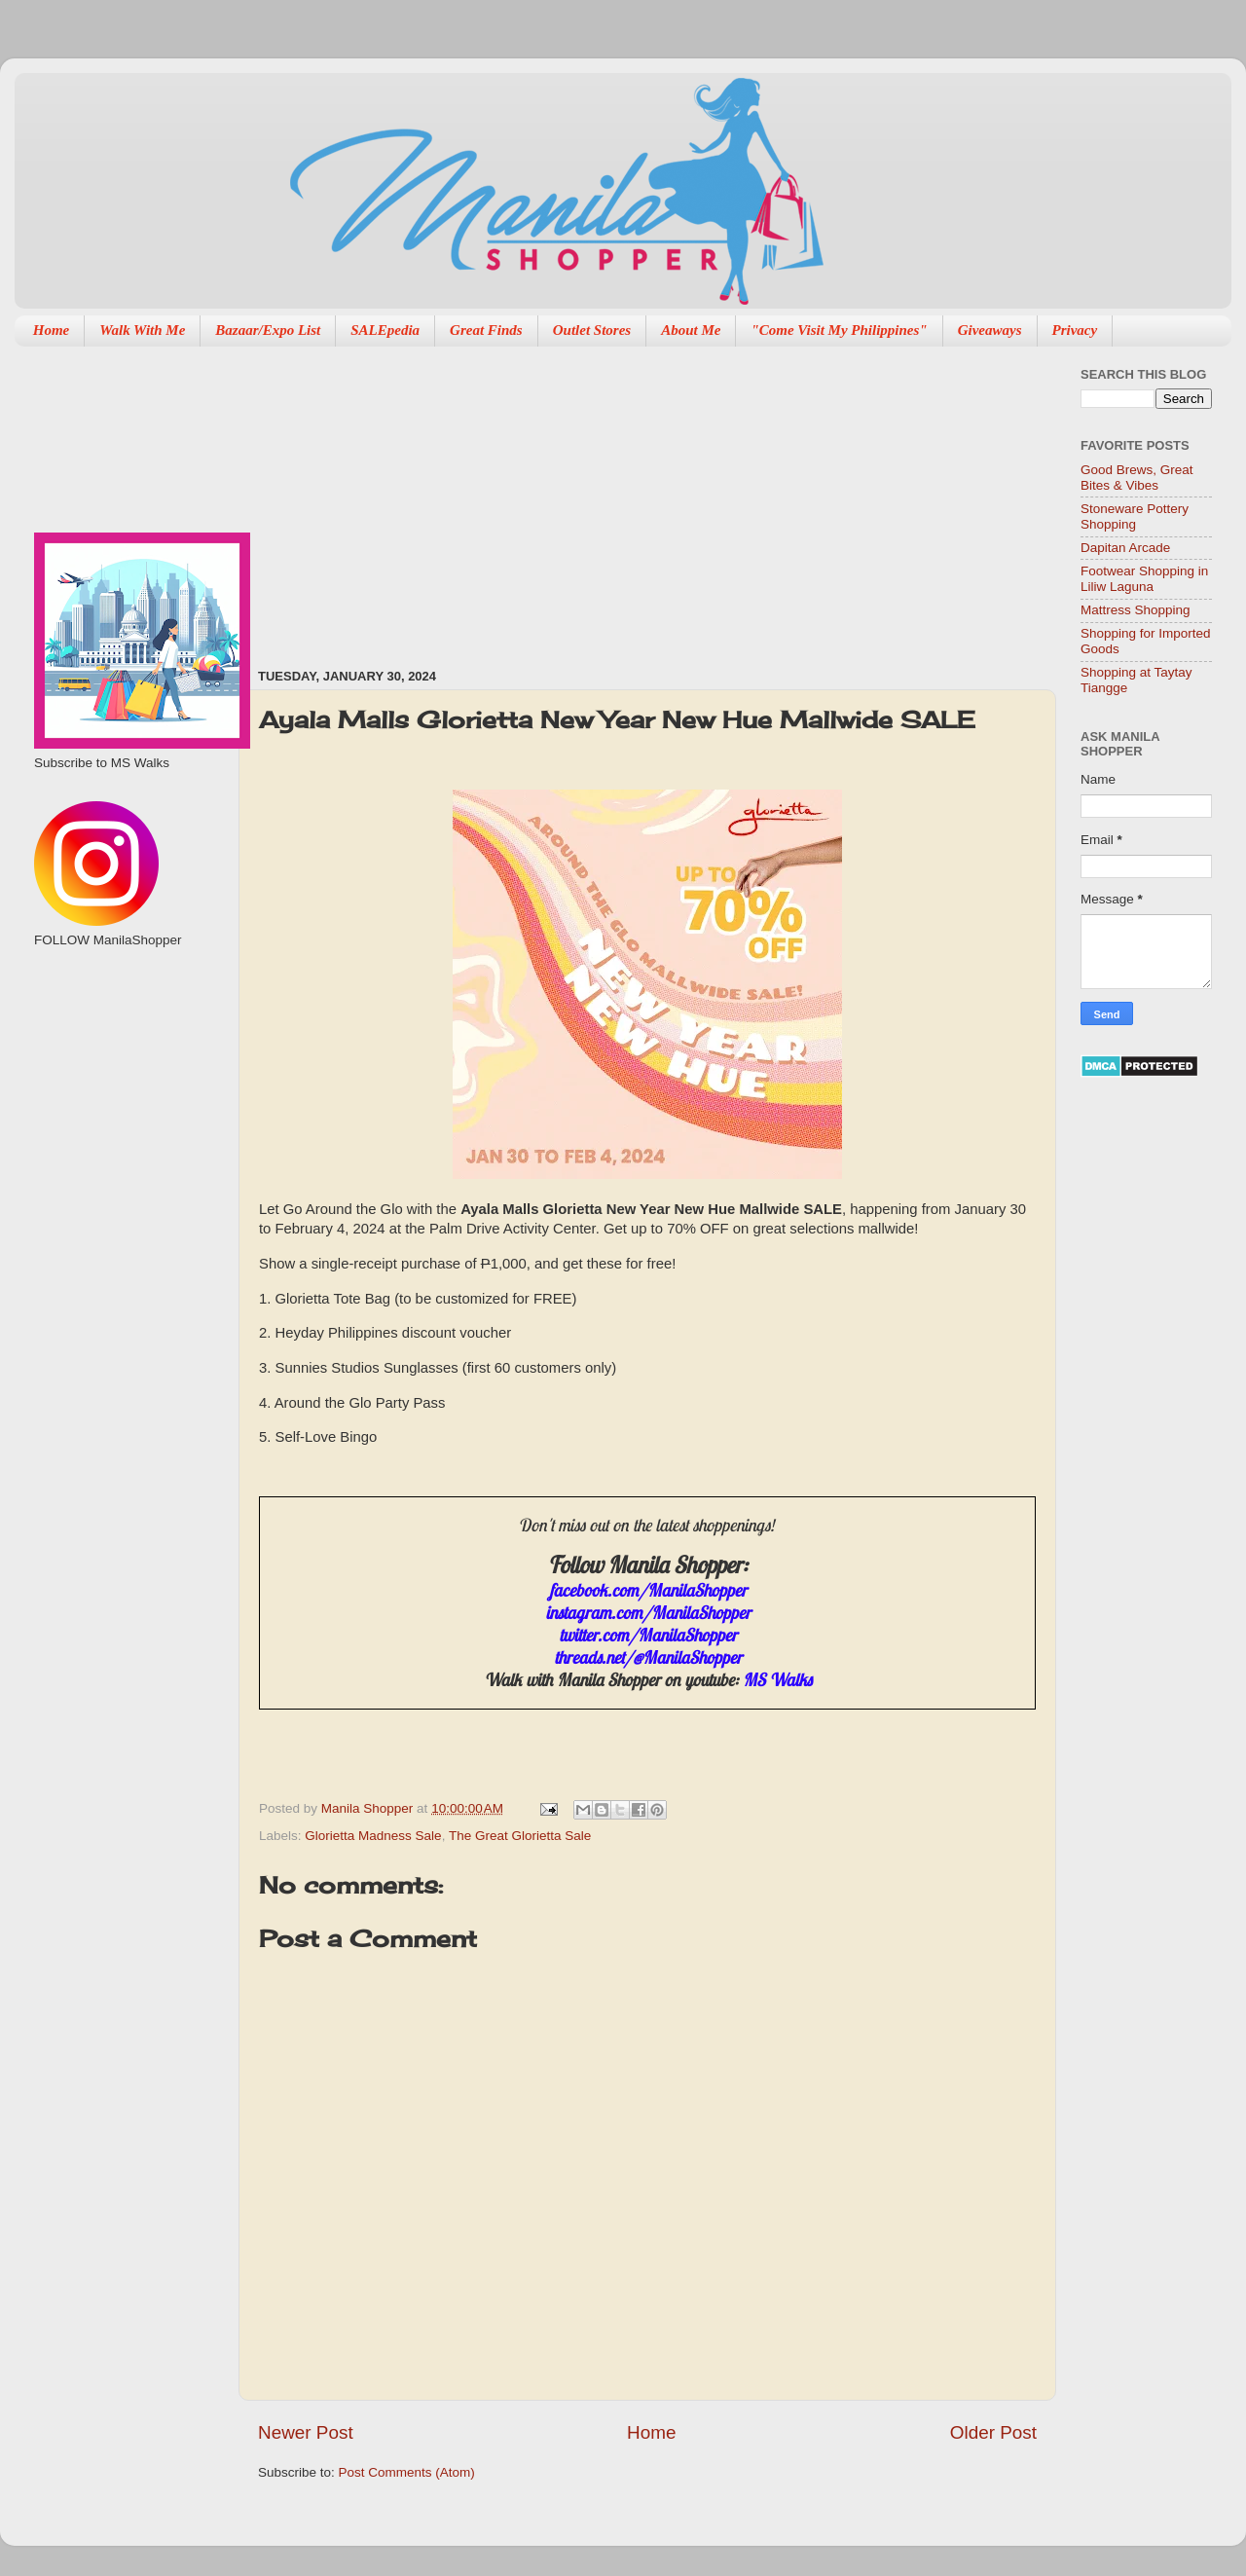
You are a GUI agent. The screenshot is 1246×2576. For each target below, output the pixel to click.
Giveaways (990, 330)
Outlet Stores (592, 330)
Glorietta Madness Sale (373, 1835)
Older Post (993, 2432)
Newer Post (305, 2432)
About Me (690, 330)
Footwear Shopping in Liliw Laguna (1144, 579)
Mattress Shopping (1136, 610)
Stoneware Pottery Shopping (1135, 516)
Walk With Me (142, 330)
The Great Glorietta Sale (520, 1835)
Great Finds (486, 330)
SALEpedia (385, 330)
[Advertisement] (484, 497)
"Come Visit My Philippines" (839, 330)
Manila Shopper (369, 1808)
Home (51, 330)
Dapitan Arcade (1125, 547)
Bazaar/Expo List (267, 330)
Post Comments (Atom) (407, 2472)
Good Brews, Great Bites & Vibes (1137, 477)
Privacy (1075, 330)
